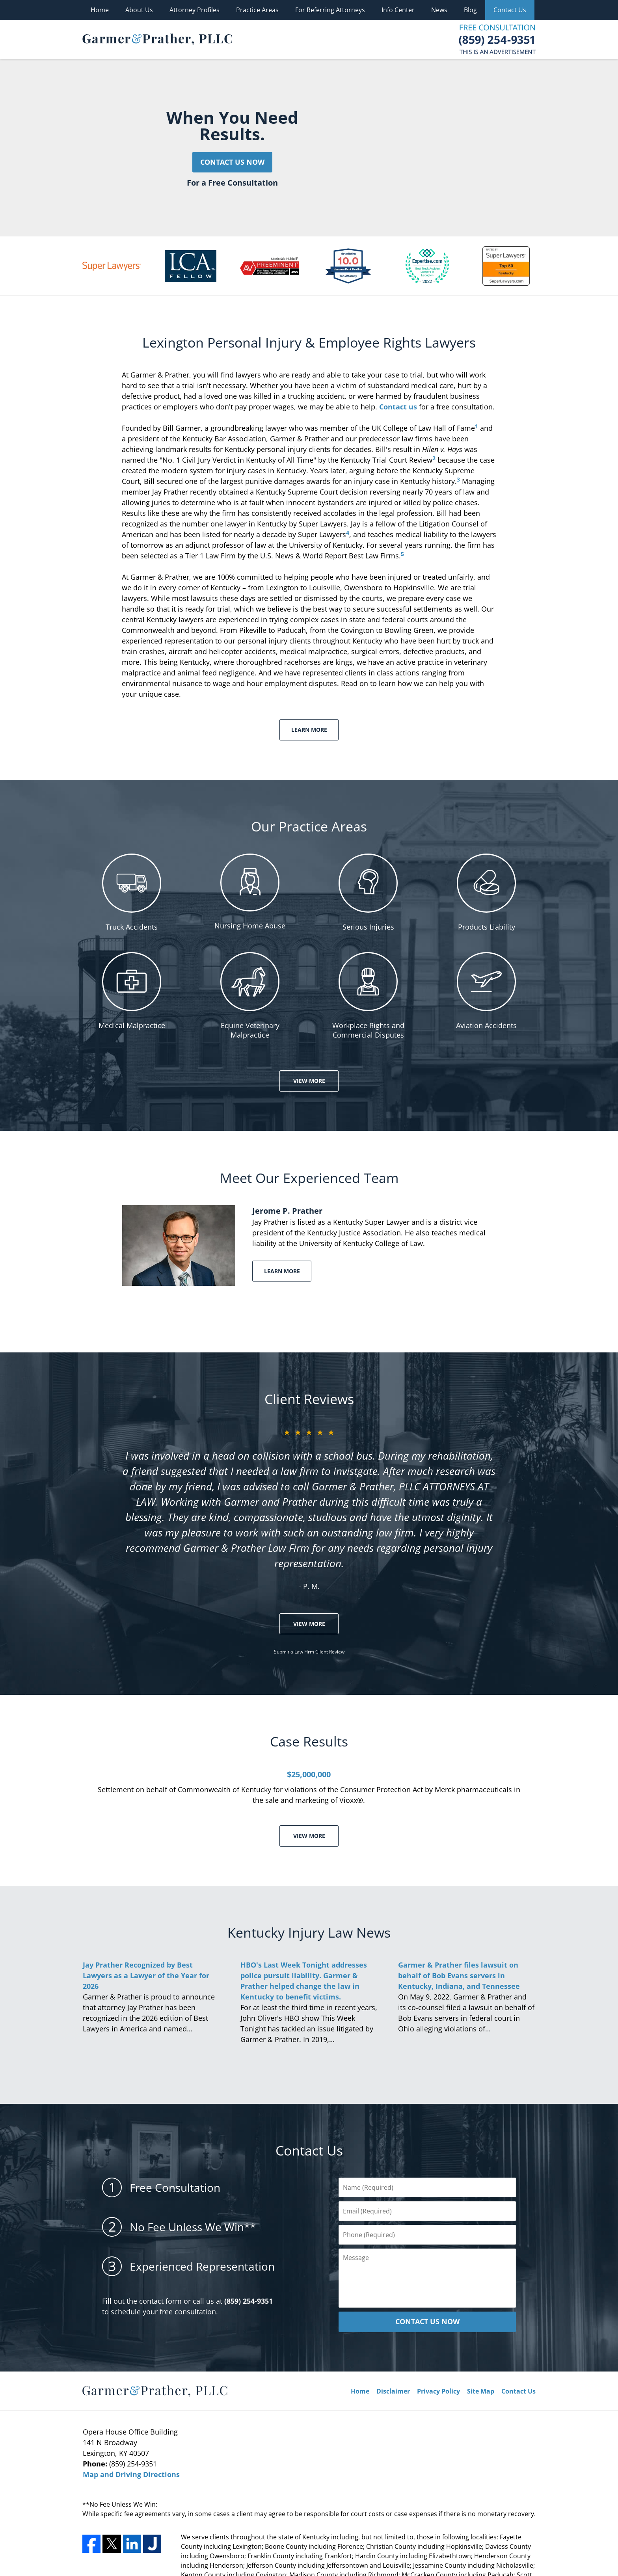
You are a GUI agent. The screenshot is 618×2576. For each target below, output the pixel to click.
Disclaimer (393, 2391)
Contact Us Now (232, 162)
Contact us (398, 406)
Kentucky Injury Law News (309, 1932)
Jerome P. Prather (287, 1210)
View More (309, 1080)
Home (100, 10)
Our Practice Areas (309, 826)
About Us (139, 10)
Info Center (398, 10)
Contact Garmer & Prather (497, 39)
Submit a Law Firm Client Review (309, 1651)
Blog (470, 10)
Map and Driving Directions (131, 2474)
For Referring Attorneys (330, 10)
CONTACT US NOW (427, 2321)
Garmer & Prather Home (157, 39)
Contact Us (509, 10)
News (439, 10)
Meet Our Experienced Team (309, 1178)
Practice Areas (257, 10)
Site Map (480, 2391)
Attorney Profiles (194, 10)
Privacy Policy (438, 2391)
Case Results (309, 1741)
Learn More (309, 729)
